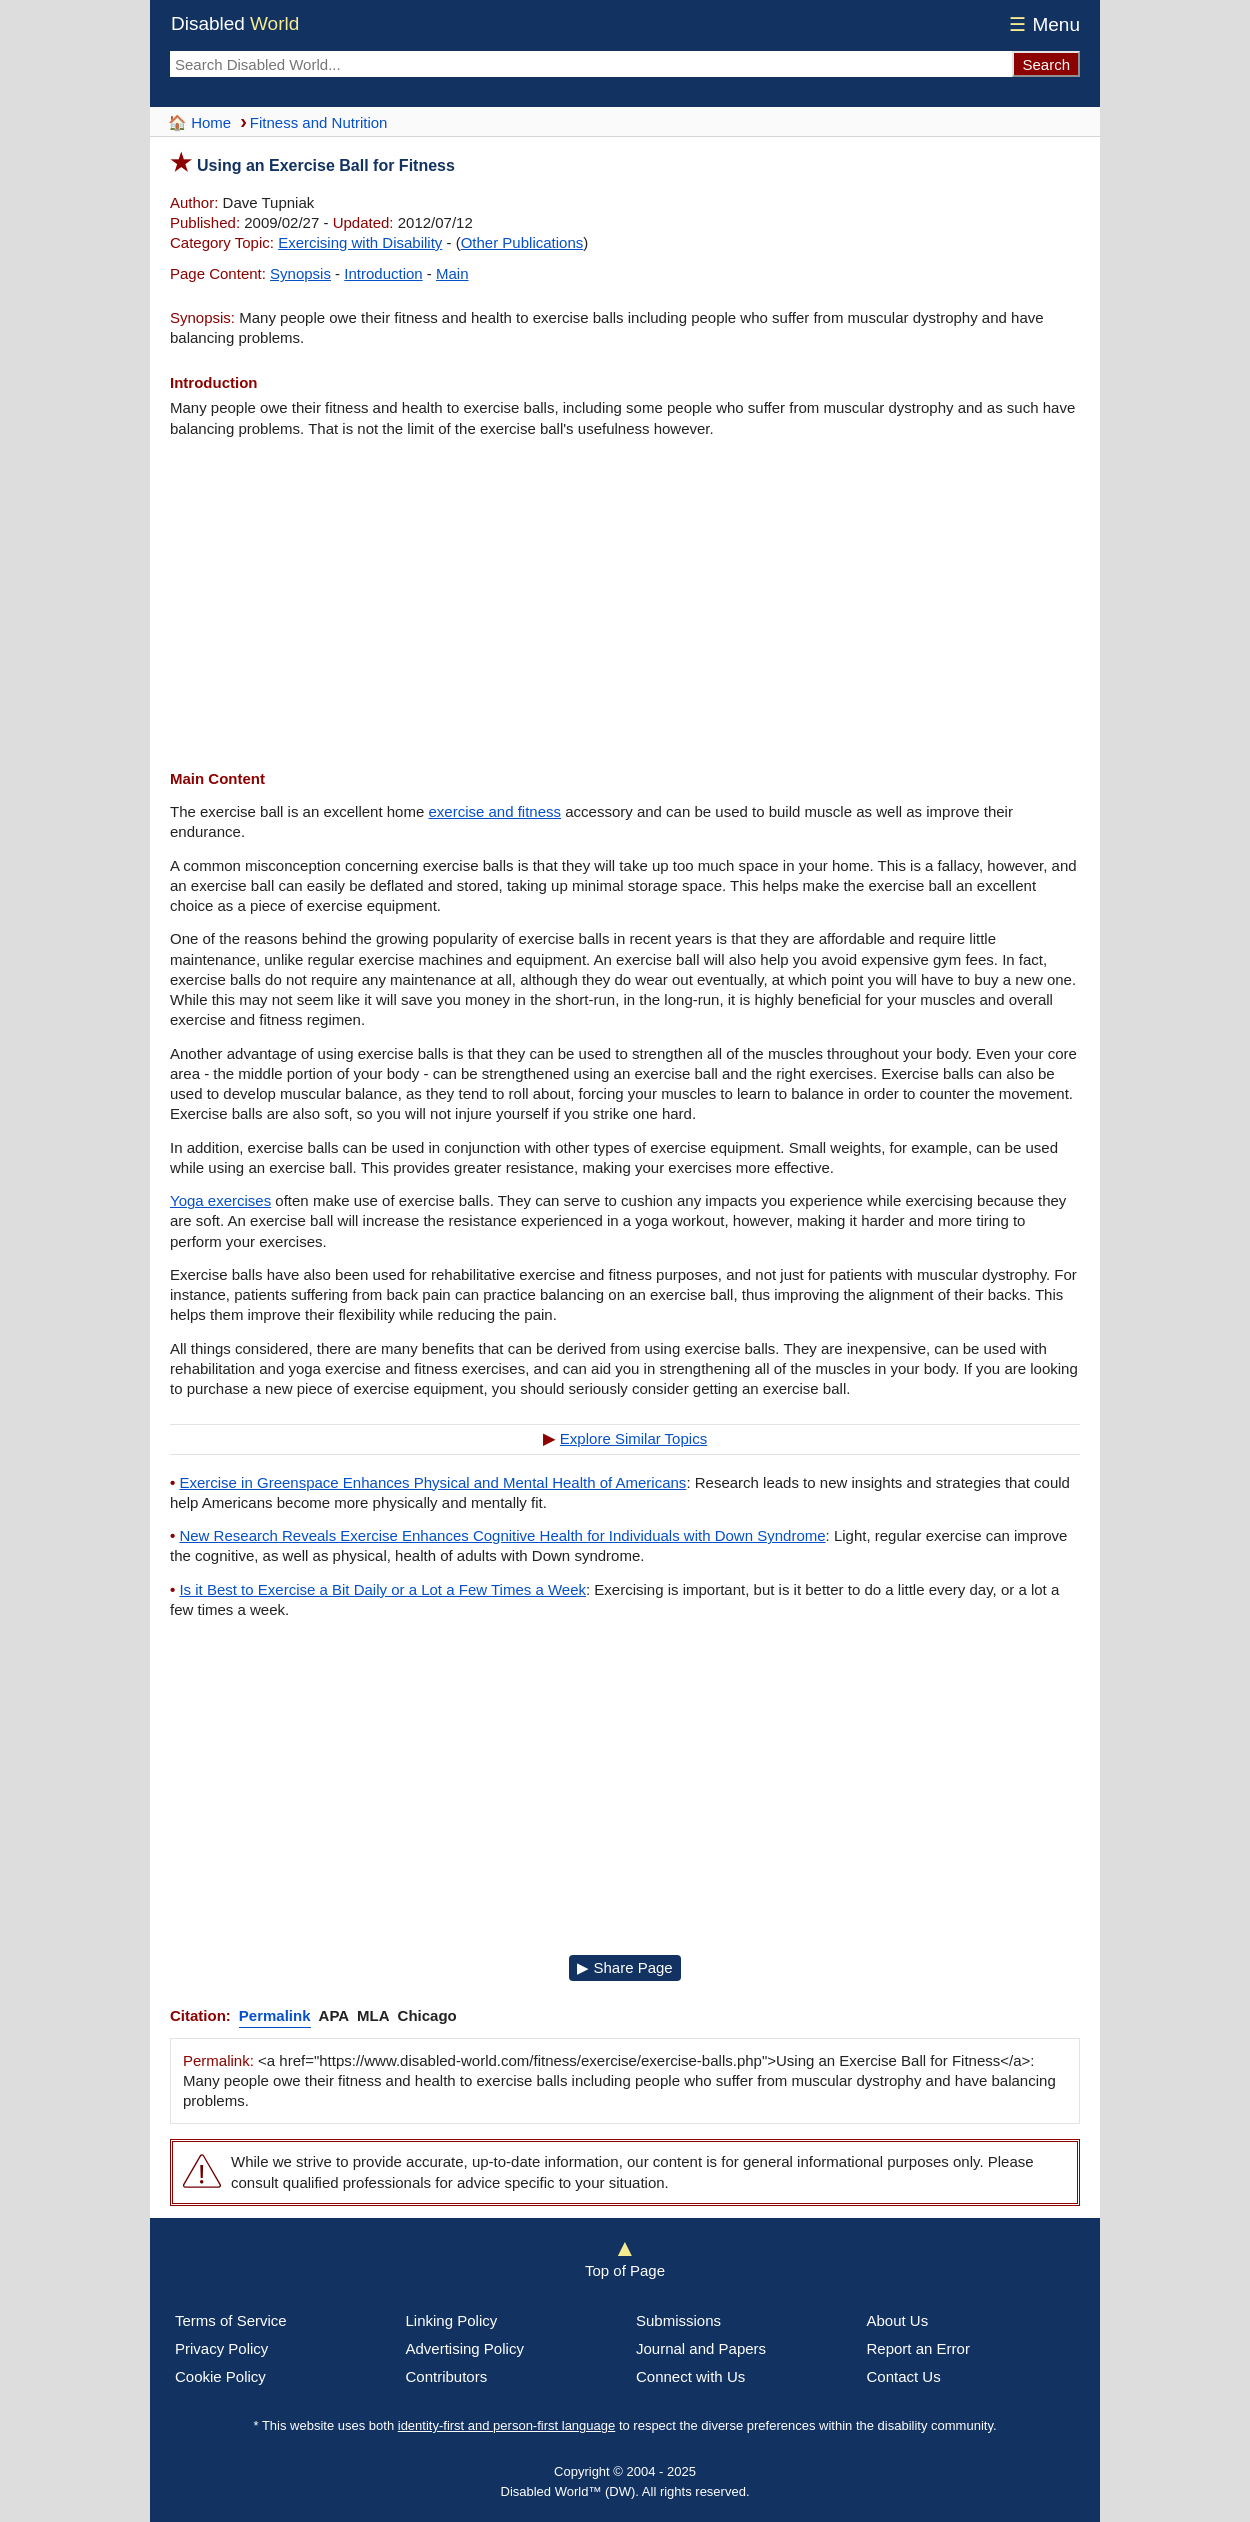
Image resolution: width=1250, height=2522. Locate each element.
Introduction (383, 273)
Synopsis (300, 273)
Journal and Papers (701, 2348)
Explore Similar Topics (633, 1438)
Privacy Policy (221, 2348)
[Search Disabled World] (591, 64)
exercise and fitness (494, 811)
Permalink (275, 2015)
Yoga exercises (220, 1200)
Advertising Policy (465, 2348)
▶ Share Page (624, 1967)
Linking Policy (452, 2320)
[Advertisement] (625, 604)
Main (452, 273)
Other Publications (522, 242)
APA (334, 2015)
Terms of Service (231, 2320)
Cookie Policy (220, 2376)
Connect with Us (690, 2376)
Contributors (447, 2376)
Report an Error (918, 2348)
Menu (1041, 24)
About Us (898, 2320)
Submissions (678, 2320)
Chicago (427, 2015)
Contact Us (904, 2376)
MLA (373, 2015)
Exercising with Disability (360, 242)
